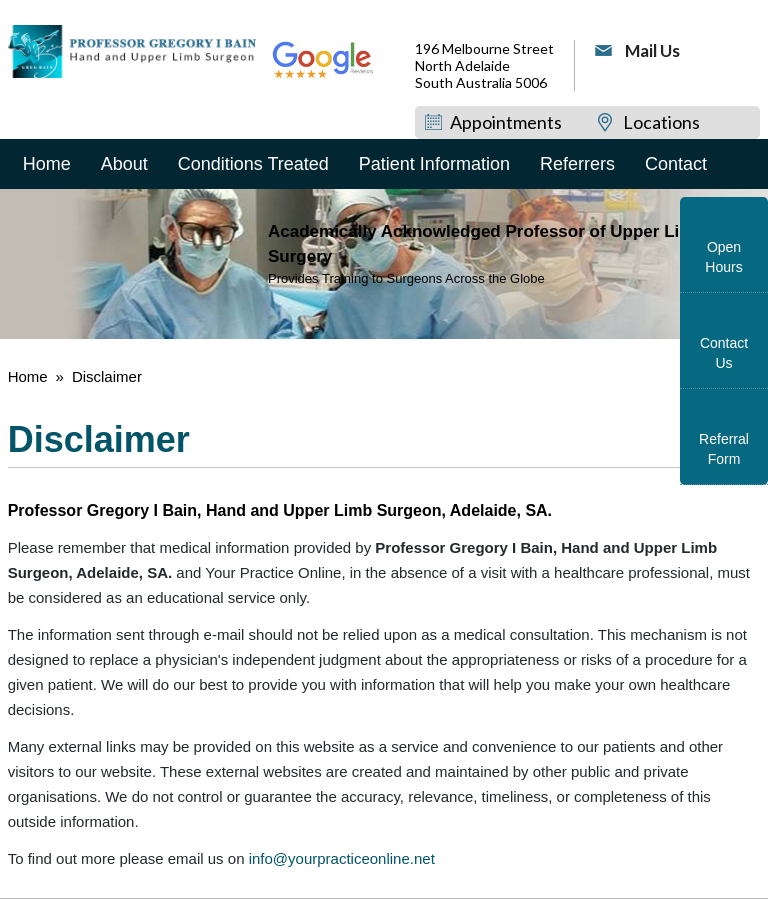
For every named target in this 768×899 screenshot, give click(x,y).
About (124, 164)
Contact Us (724, 353)
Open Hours (723, 257)
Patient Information (434, 164)
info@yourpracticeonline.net (342, 858)
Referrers (577, 164)
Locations (661, 122)
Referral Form (724, 449)
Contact (676, 164)
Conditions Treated (253, 164)
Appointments (506, 122)
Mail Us (652, 50)
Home (47, 164)
